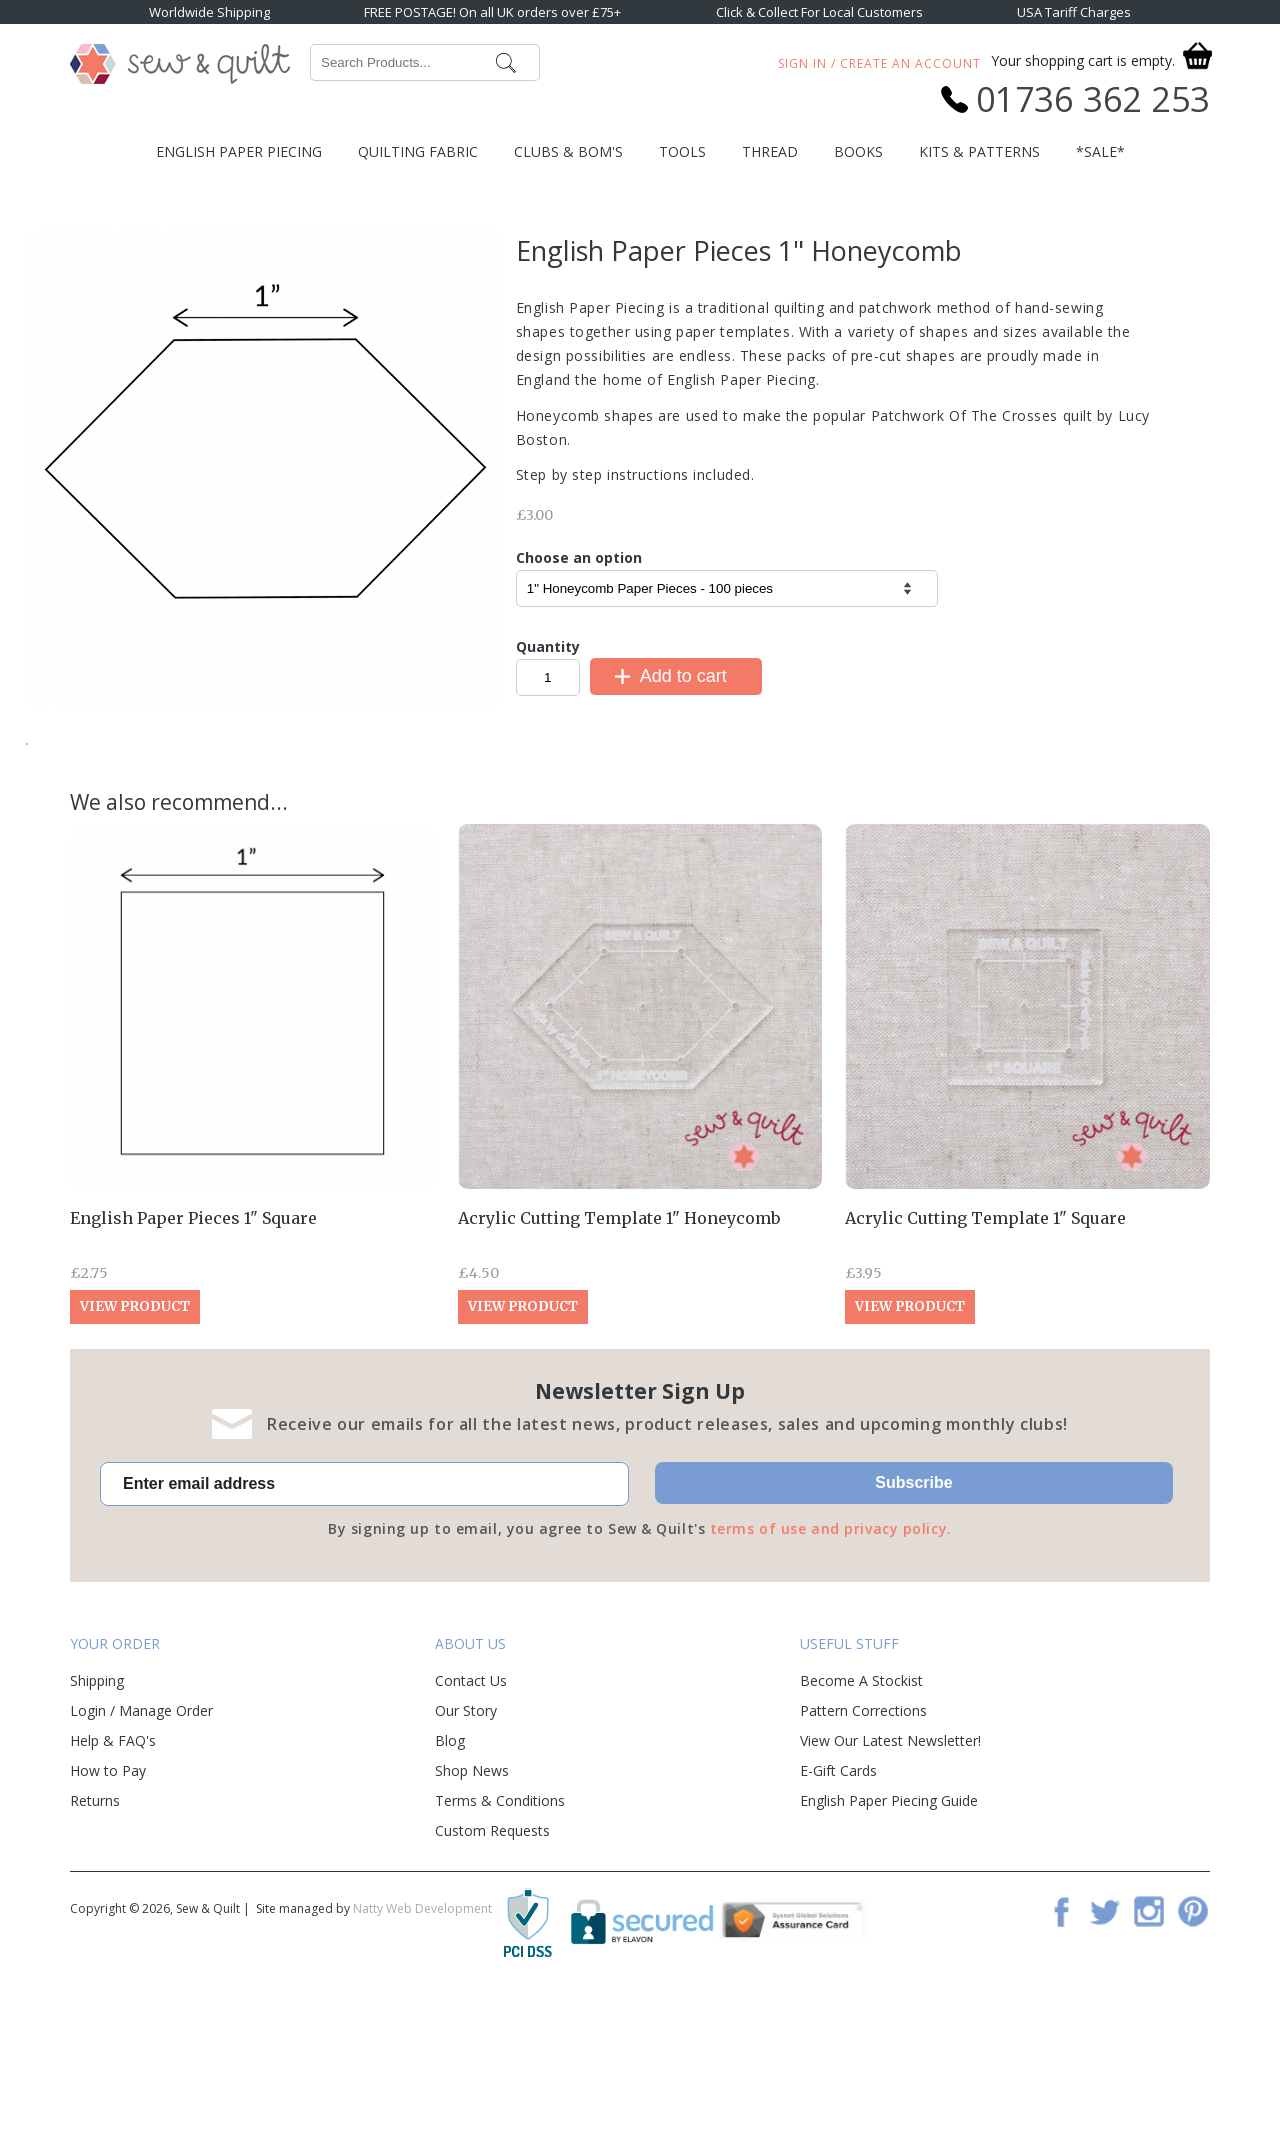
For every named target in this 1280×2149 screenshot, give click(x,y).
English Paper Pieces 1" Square (193, 1366)
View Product (135, 1454)
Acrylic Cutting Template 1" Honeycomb (619, 1366)
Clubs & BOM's (568, 151)
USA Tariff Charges (1074, 12)
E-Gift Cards (838, 1918)
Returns (95, 1948)
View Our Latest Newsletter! (890, 1888)
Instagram (1149, 2059)
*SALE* (1100, 151)
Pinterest (1193, 2059)
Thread (770, 151)
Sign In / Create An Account (879, 63)
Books (858, 151)
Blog (450, 1888)
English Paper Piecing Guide (889, 1948)
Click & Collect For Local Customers (819, 12)
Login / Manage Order (141, 1858)
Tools (682, 151)
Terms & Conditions (500, 1948)
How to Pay (108, 1918)
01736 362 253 (1093, 99)
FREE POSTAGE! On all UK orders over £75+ (492, 12)
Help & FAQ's (113, 1888)
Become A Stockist (861, 1828)
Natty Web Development (422, 2056)
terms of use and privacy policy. (831, 1676)
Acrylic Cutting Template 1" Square (985, 1366)
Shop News (472, 1918)
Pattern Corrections (863, 1858)
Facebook (1061, 2059)
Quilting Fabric (418, 151)
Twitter (1105, 2059)
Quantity (548, 646)
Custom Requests (492, 1978)
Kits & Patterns (979, 151)
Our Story (466, 1858)
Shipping (97, 1828)
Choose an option (579, 557)
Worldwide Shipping (209, 12)
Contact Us (471, 1828)
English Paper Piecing (239, 151)
